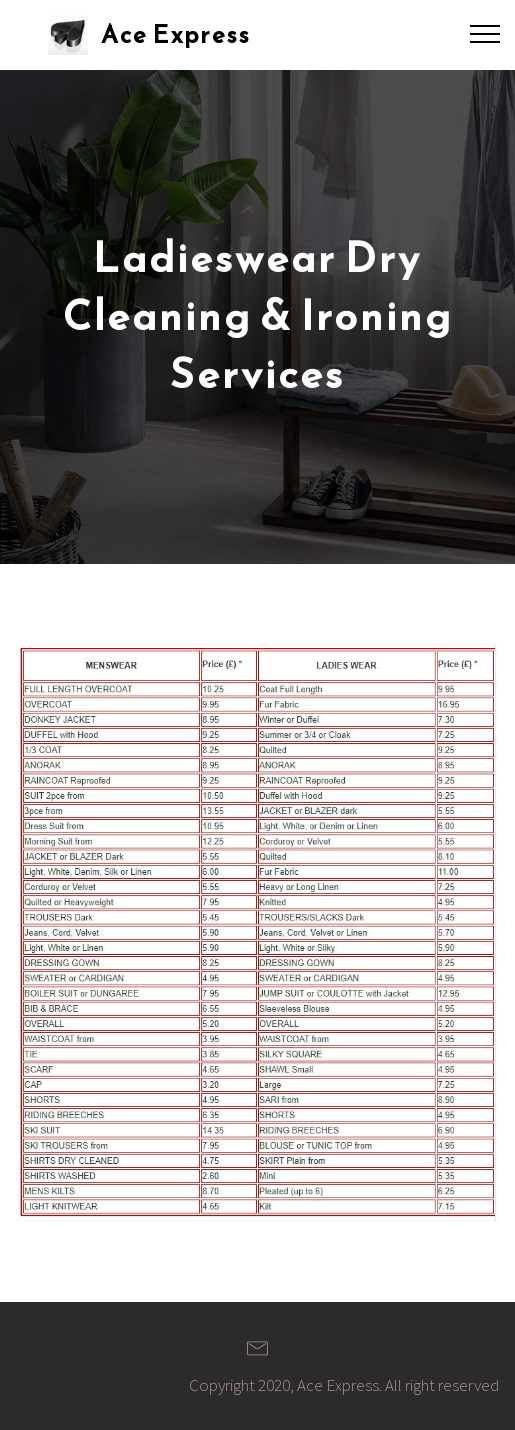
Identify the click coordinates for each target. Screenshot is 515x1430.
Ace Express (176, 35)
